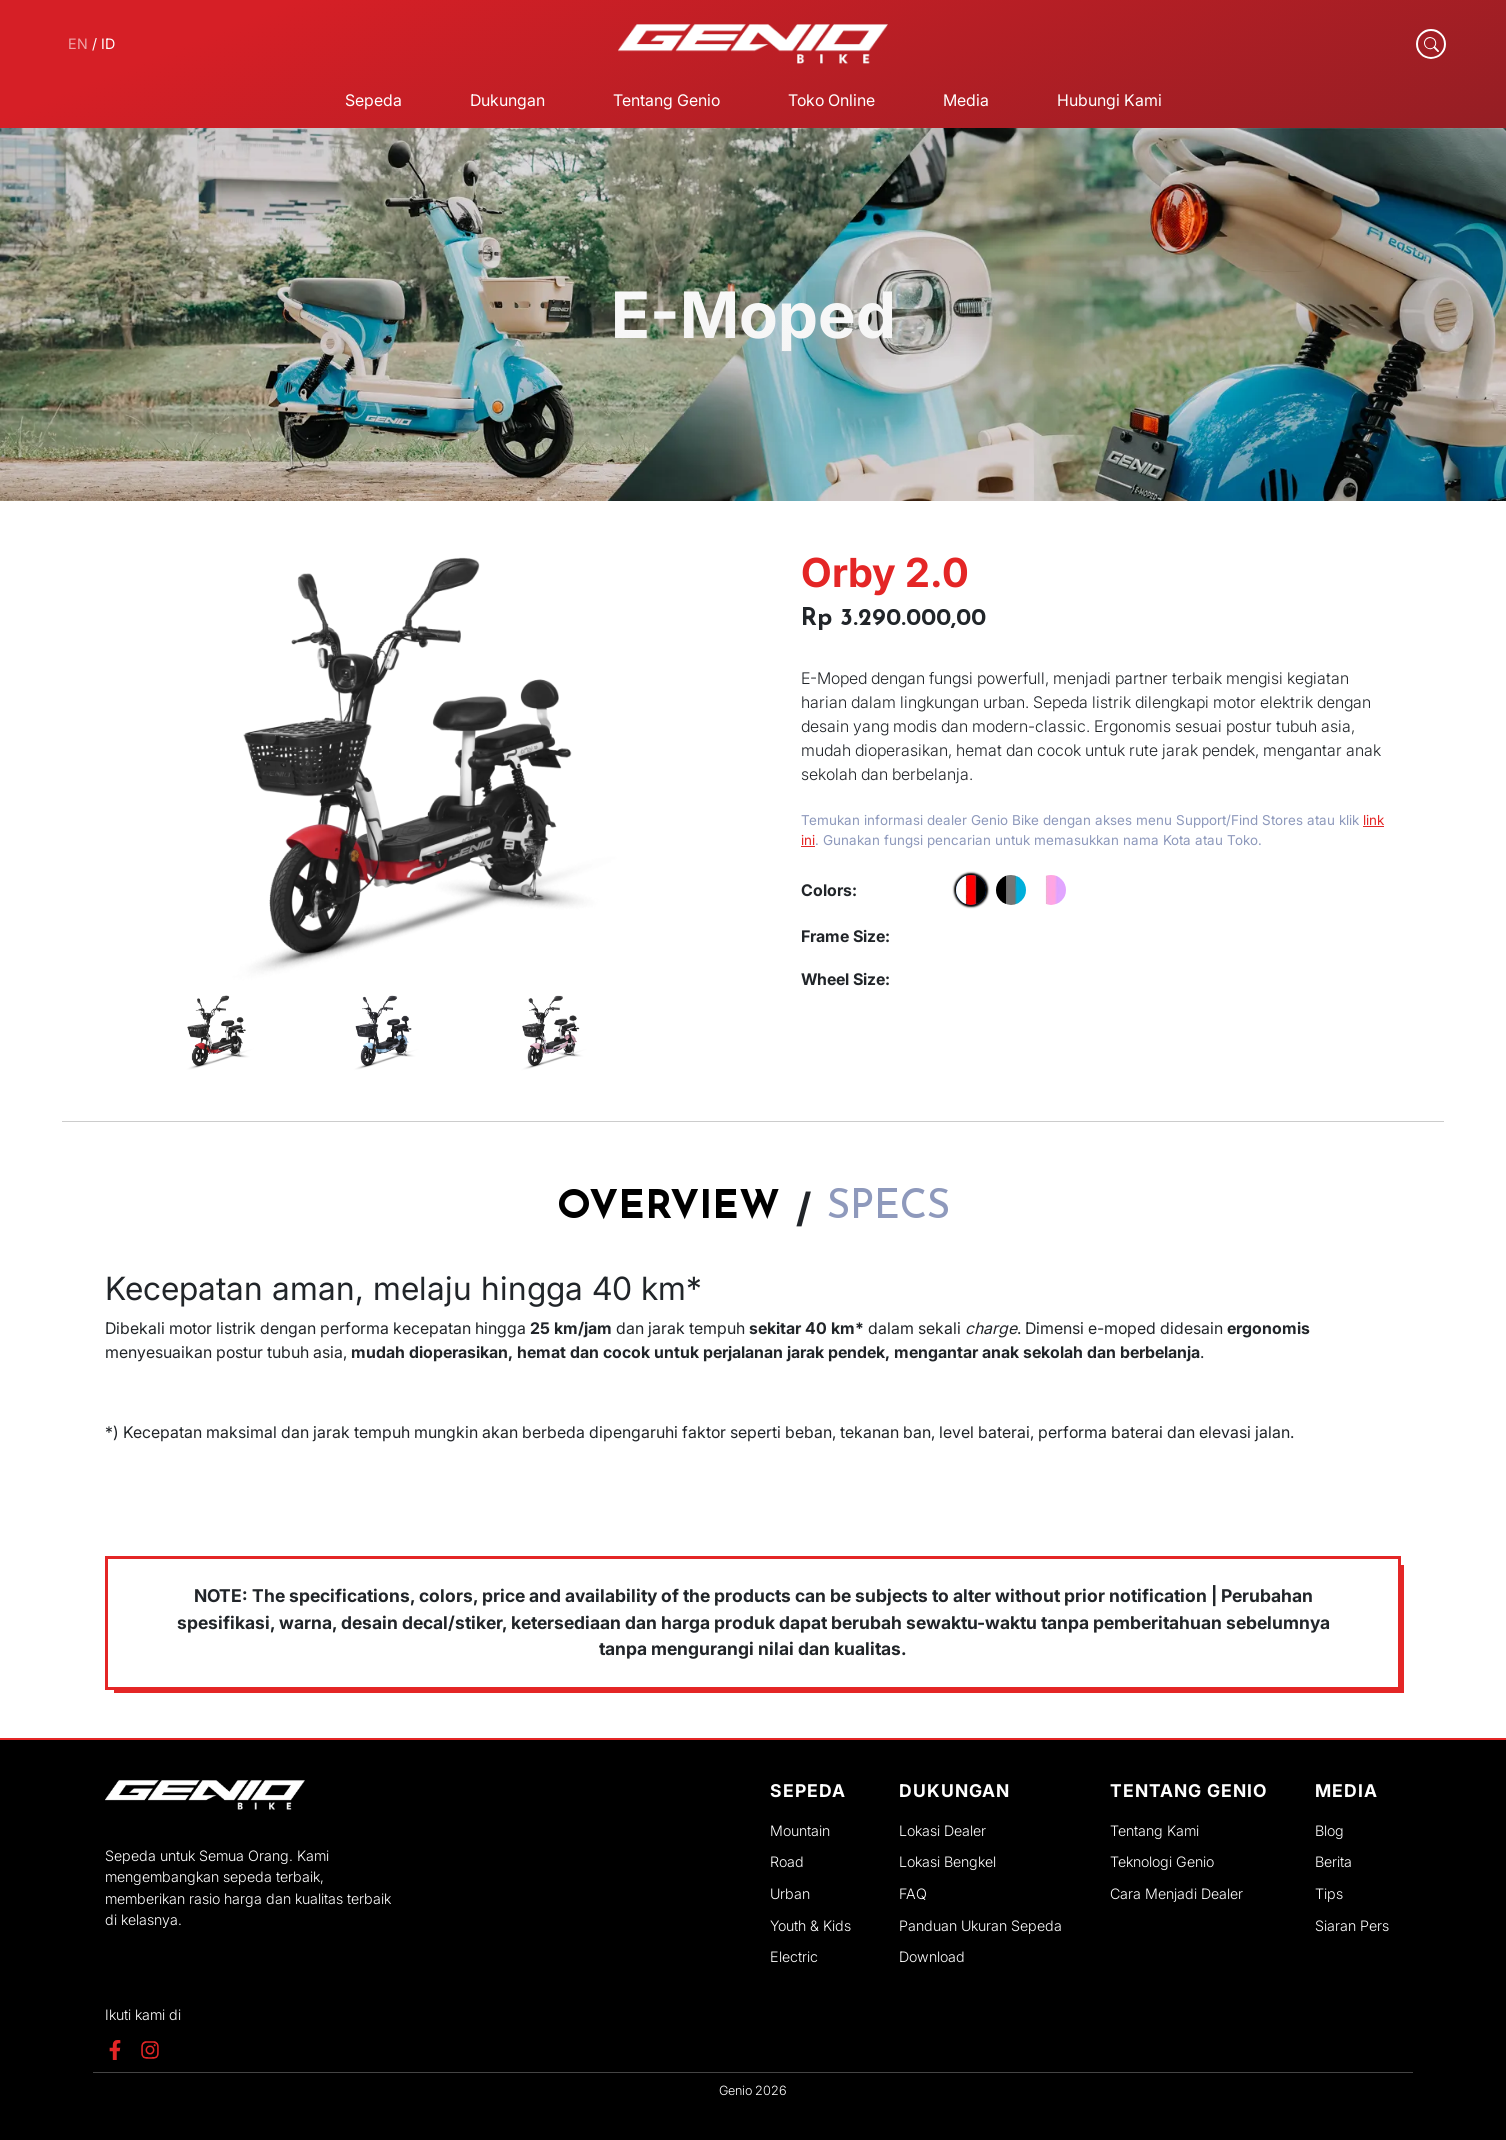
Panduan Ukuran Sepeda (980, 1925)
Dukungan (507, 100)
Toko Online (831, 100)
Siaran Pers (1352, 1925)
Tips (1329, 1893)
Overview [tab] (668, 1208)
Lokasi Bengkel (947, 1861)
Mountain (800, 1830)
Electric (794, 1956)
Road (787, 1861)
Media (966, 100)
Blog (1329, 1830)
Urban (790, 1893)
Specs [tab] (888, 1208)
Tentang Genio (666, 100)
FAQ (913, 1893)
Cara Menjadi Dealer (1176, 1893)
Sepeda (373, 100)
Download (932, 1956)
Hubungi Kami (1109, 100)
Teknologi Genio (1162, 1861)
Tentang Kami (1154, 1830)
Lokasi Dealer (942, 1830)
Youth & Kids (810, 1925)
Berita (1333, 1861)
